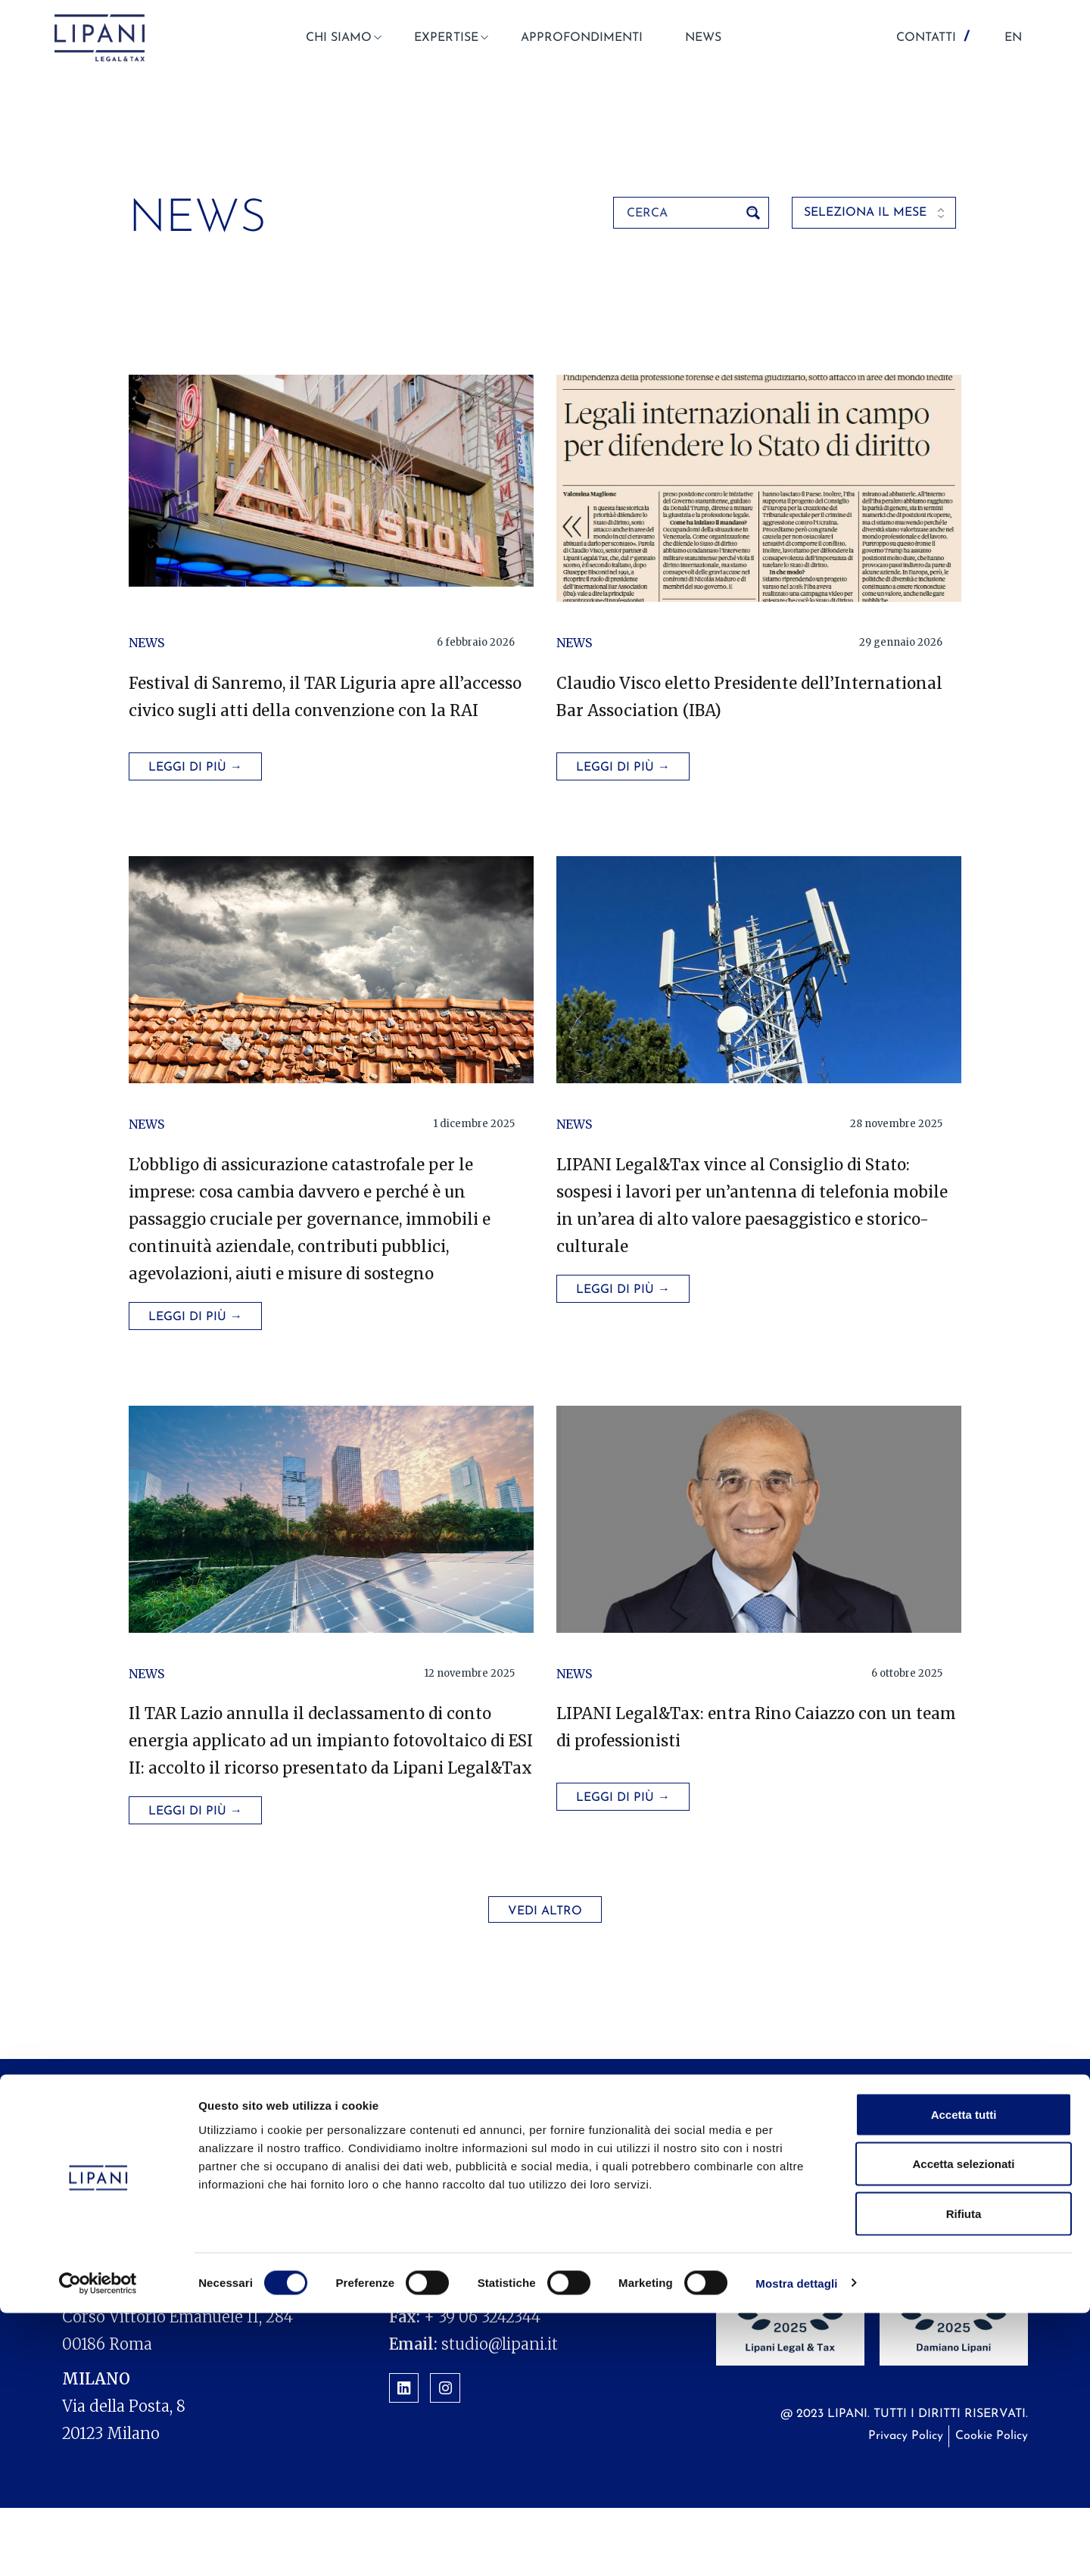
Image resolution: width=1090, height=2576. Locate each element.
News (146, 642)
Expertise (516, 2197)
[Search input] (681, 212)
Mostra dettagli (796, 2546)
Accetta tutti (964, 2377)
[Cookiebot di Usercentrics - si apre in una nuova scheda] (98, 2546)
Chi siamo (421, 2197)
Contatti (938, 2197)
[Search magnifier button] (753, 212)
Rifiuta (964, 2476)
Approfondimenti (640, 2197)
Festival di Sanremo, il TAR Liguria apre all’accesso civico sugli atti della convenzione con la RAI (307, 710)
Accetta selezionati (963, 2427)
